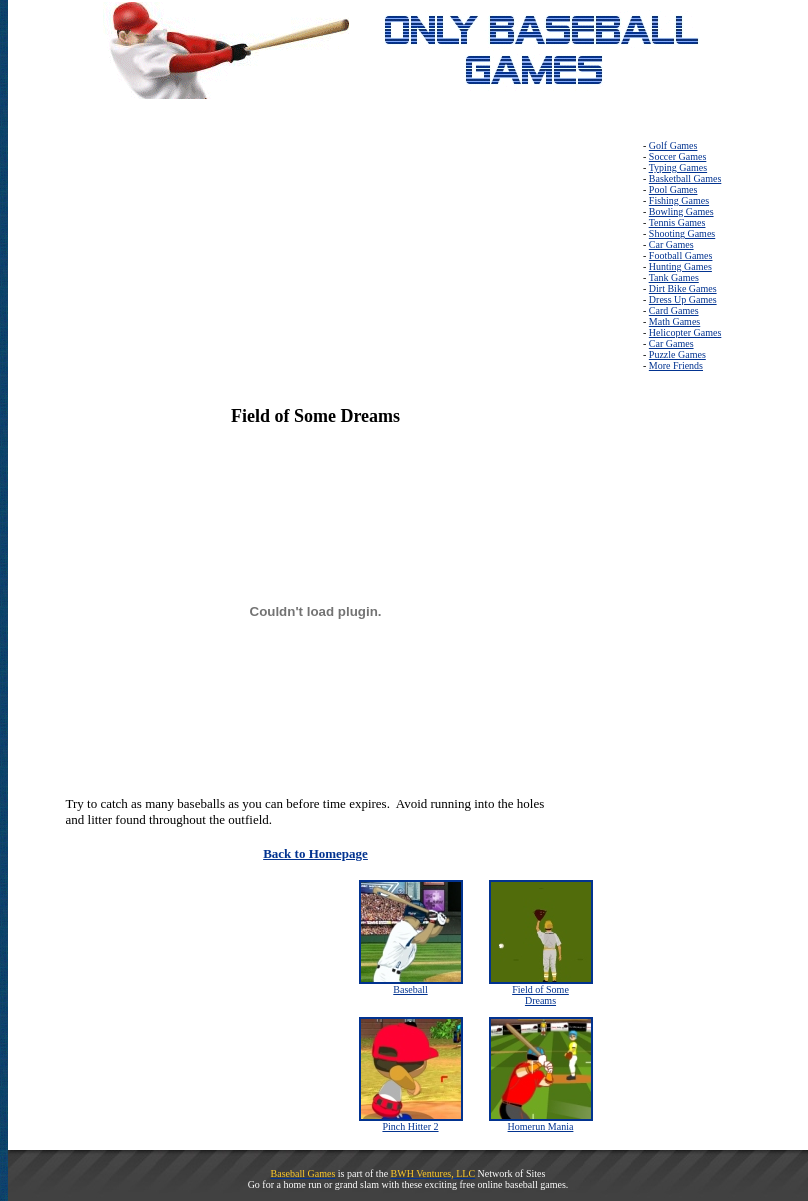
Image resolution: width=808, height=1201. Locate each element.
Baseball (410, 989)
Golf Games (673, 145)
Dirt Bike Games (683, 288)
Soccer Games (677, 156)
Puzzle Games (677, 354)
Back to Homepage (315, 853)
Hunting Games (680, 266)
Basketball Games (685, 178)
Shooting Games (682, 233)
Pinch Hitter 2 (410, 1126)
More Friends (676, 365)
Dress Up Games (683, 299)
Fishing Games (679, 200)
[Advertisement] (166, 265)
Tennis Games (677, 222)
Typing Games (678, 167)
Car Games (671, 244)
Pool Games (673, 189)
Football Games (681, 255)
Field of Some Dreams (540, 995)
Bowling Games (681, 211)
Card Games (674, 310)
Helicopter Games (685, 332)
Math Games (674, 321)
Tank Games (674, 277)
